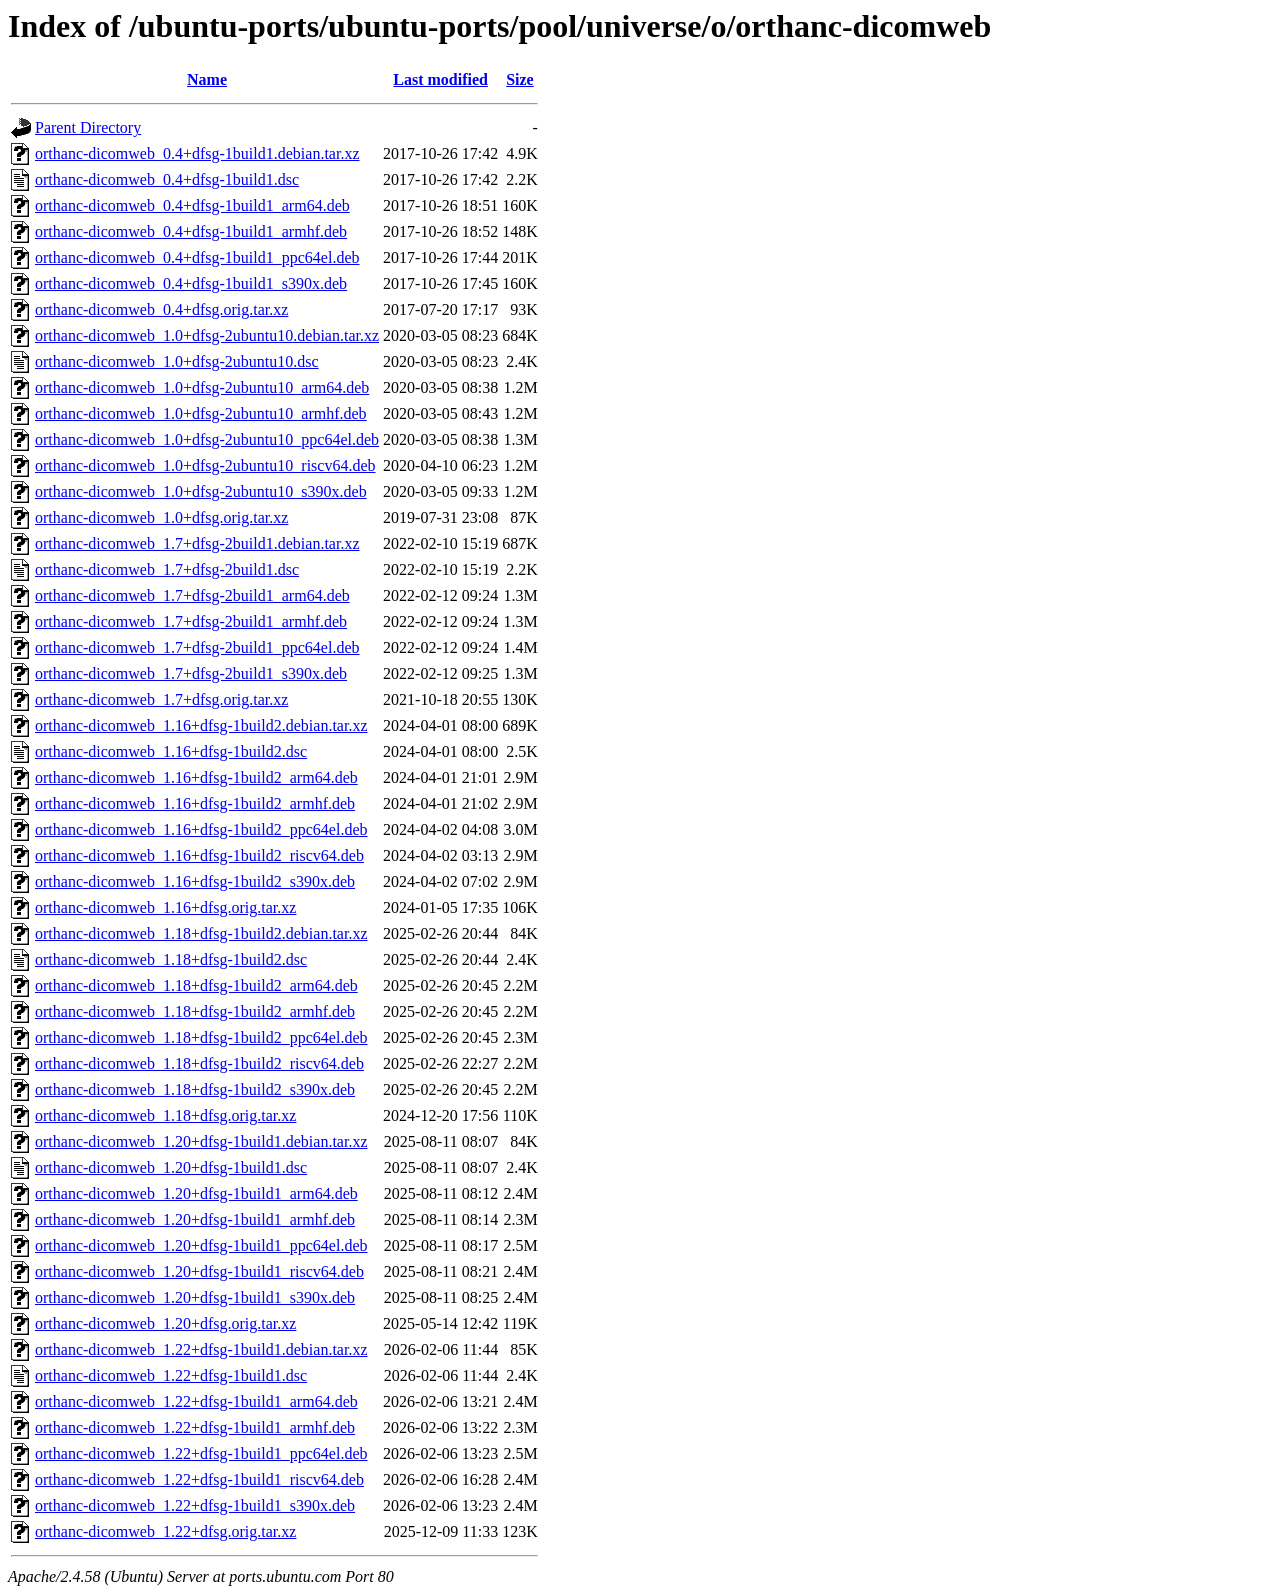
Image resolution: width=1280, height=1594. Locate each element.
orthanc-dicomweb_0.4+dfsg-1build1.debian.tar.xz (197, 153)
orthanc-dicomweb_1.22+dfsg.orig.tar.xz (165, 1531)
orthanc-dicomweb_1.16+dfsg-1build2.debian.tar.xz (201, 725)
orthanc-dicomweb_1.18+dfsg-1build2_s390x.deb (195, 1089)
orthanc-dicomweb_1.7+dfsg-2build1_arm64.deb (192, 595)
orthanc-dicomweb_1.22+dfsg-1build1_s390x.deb (195, 1505)
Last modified (440, 79)
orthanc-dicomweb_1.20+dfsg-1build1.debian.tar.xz (201, 1141)
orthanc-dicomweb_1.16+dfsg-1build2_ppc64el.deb (201, 829)
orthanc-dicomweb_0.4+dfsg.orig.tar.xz (161, 309)
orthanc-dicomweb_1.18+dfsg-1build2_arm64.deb (196, 985)
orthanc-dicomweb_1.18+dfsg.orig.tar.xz (165, 1115)
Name (207, 79)
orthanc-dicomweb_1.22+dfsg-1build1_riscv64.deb (199, 1479)
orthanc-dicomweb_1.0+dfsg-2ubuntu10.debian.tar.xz (207, 335)
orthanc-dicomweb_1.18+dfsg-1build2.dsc (171, 959)
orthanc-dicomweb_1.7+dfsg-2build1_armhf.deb (191, 621)
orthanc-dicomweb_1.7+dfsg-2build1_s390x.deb (191, 673)
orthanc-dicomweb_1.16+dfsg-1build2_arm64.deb (196, 777)
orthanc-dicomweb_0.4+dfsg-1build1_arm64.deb (192, 205)
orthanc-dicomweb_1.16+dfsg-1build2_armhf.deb (195, 803)
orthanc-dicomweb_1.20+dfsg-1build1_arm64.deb (196, 1193)
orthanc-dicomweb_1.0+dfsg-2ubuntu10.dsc (177, 361)
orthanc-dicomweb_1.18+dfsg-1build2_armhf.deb (195, 1011)
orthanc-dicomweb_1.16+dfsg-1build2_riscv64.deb (199, 855)
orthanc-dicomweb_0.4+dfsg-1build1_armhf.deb (191, 231)
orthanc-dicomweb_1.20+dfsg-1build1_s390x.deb (195, 1297)
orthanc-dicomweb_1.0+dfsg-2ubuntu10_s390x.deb (201, 491)
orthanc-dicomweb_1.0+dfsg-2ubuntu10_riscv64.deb (205, 465)
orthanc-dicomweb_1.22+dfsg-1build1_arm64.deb (196, 1401)
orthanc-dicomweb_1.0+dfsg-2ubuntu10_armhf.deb (201, 413)
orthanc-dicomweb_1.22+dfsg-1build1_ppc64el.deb (201, 1453)
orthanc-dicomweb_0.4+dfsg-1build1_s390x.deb (191, 283)
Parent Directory (88, 127)
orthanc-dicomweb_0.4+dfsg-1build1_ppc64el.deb (197, 257)
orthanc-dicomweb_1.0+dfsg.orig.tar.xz (161, 517)
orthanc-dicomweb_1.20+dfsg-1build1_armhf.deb (195, 1219)
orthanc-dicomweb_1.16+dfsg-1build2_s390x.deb (195, 881)
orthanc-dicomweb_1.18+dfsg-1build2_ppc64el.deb (201, 1037)
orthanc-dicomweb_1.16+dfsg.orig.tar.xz (165, 907)
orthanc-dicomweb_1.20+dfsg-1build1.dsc (171, 1167)
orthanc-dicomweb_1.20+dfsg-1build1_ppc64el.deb (201, 1245)
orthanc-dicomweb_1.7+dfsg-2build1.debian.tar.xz (197, 543)
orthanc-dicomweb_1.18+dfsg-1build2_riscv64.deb (199, 1063)
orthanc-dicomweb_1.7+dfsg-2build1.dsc (167, 569)
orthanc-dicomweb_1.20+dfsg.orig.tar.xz (165, 1323)
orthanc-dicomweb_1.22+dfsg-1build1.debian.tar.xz (201, 1349)
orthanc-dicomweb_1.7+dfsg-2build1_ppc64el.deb (197, 647)
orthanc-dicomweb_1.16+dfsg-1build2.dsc (171, 751)
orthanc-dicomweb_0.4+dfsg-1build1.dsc (167, 179)
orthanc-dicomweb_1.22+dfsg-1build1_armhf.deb (195, 1427)
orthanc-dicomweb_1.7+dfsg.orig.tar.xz (161, 699)
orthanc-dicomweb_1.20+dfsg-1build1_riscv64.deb (199, 1271)
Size (520, 79)
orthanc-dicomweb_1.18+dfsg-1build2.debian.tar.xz (201, 933)
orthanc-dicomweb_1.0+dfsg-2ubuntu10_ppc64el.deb (207, 439)
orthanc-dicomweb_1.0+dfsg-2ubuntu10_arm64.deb (202, 387)
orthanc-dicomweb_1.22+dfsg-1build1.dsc (171, 1375)
